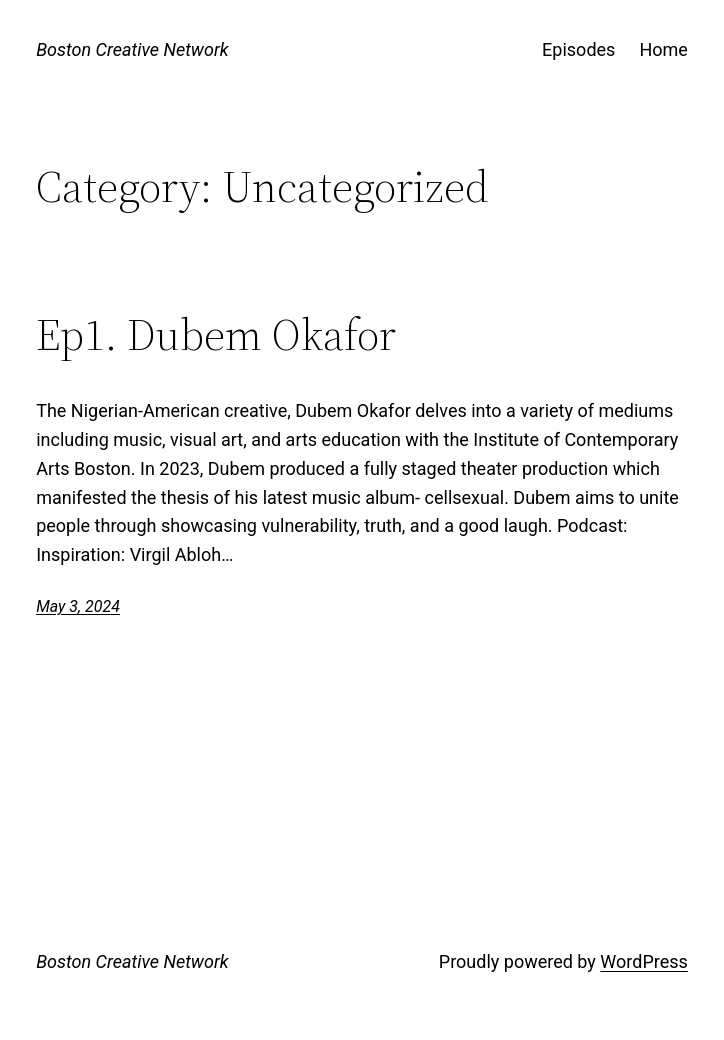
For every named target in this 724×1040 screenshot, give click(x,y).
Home (663, 49)
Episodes (578, 49)
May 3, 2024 (78, 606)
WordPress (643, 961)
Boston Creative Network (132, 49)
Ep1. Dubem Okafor (216, 335)
